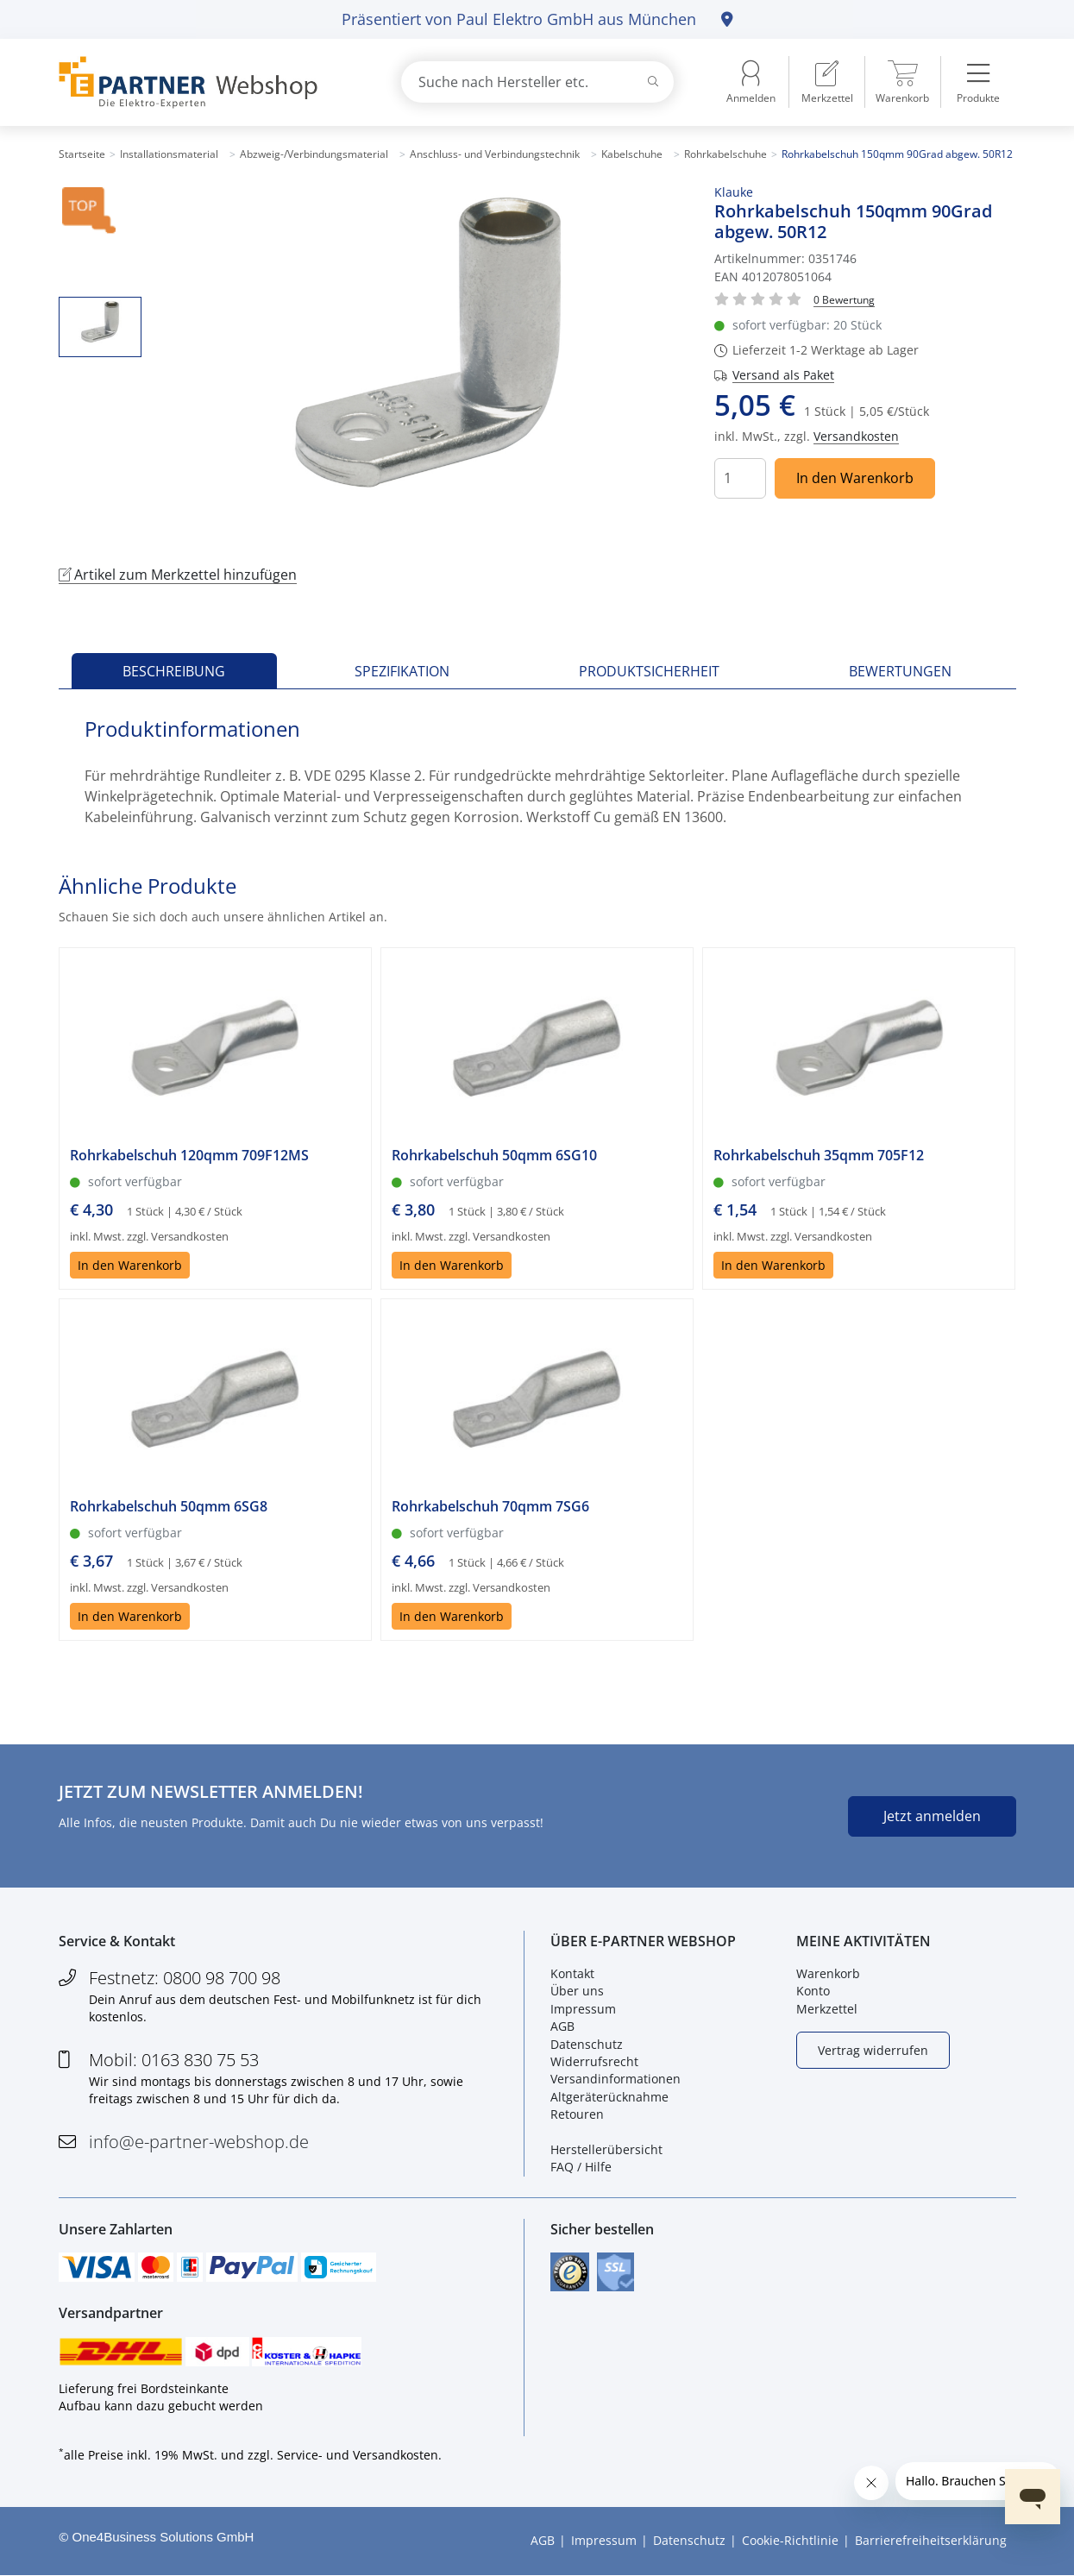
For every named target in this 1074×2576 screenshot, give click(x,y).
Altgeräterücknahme (609, 2097)
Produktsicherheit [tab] (649, 671)
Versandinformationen (615, 2079)
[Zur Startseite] (210, 82)
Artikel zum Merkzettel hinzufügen (178, 574)
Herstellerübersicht (606, 2149)
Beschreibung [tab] (173, 671)
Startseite (82, 154)
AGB (562, 2026)
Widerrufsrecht (594, 2061)
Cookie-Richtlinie (790, 2541)
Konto (813, 1991)
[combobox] (537, 82)
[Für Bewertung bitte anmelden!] (844, 299)
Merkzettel (826, 2009)
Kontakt (572, 1973)
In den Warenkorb (855, 477)
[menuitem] (827, 82)
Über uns (577, 1991)
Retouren (577, 2114)
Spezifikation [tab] (402, 671)
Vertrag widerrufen (873, 2050)
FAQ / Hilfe (581, 2167)
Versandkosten (856, 436)
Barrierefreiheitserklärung (931, 2541)
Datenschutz (586, 2044)
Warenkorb (828, 1973)
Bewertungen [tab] (900, 671)
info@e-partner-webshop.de (199, 2141)
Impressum (583, 2009)
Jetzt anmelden (932, 1815)
